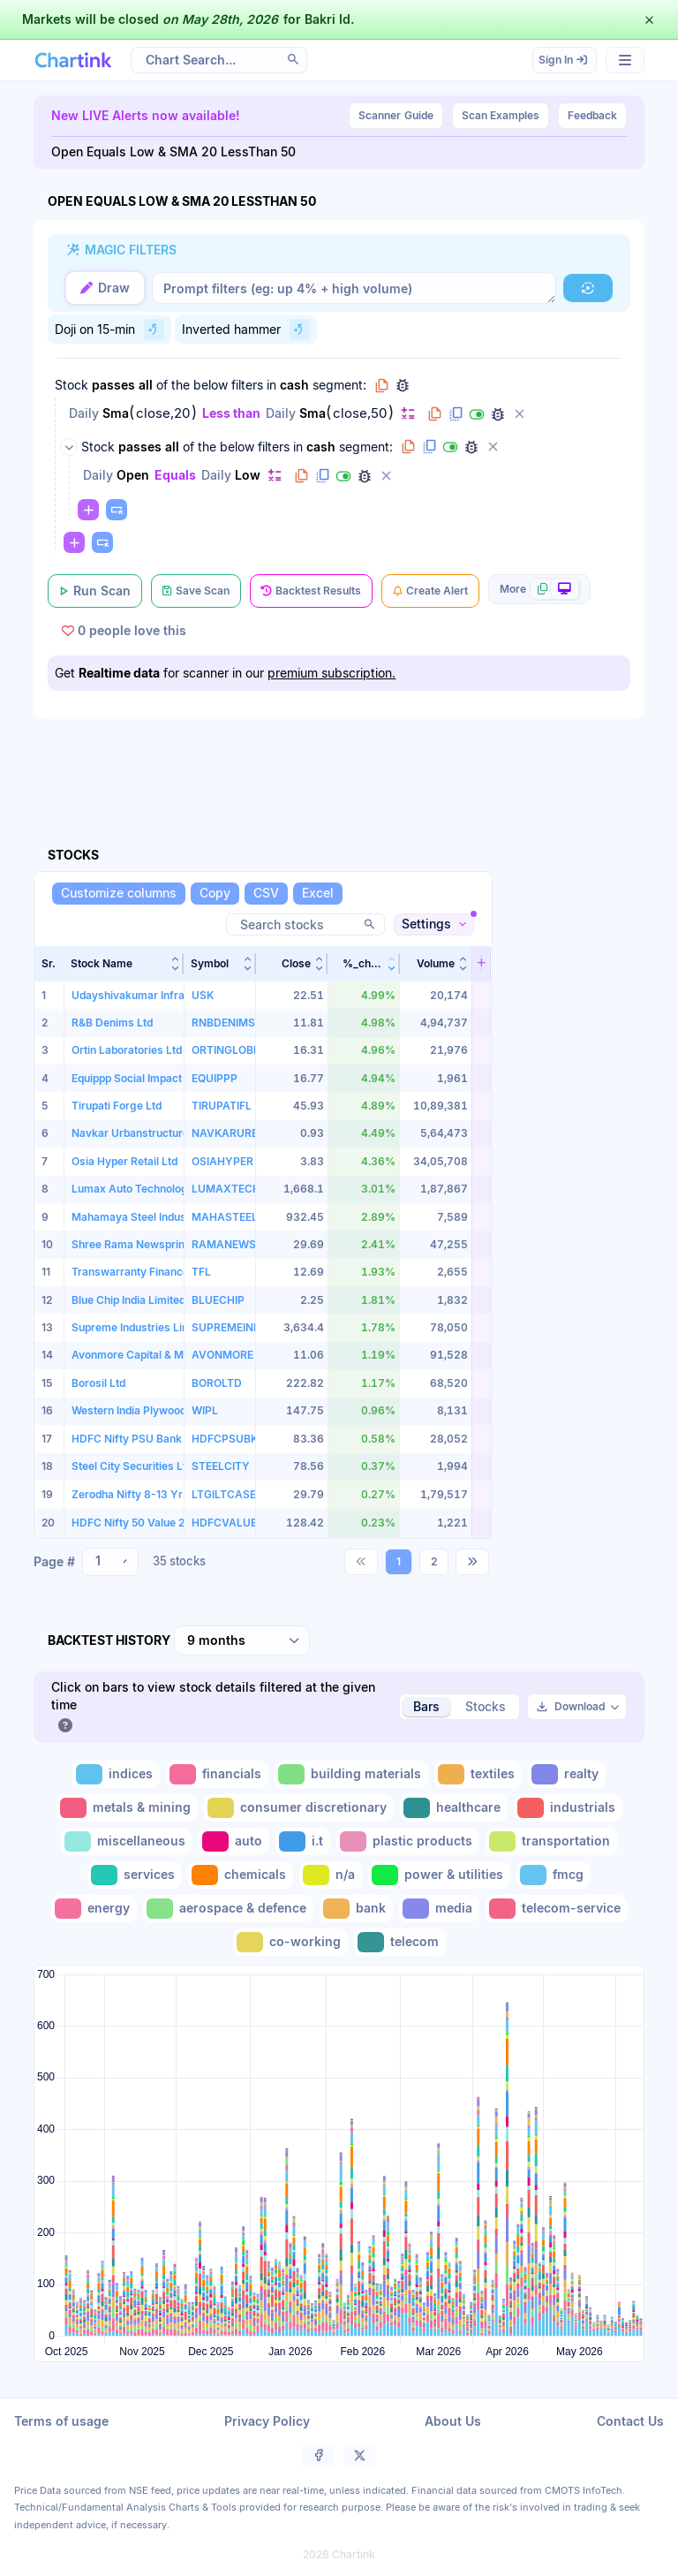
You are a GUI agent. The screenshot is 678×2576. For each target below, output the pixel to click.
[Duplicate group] (429, 447)
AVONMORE (222, 1354)
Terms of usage (61, 2420)
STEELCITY (221, 1466)
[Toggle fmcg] (553, 1875)
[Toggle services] (134, 1875)
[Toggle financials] (217, 1774)
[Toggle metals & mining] (127, 1808)
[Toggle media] (439, 1908)
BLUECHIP (218, 1300)
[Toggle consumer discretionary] (299, 1808)
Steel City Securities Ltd (132, 1466)
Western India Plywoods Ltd (141, 1410)
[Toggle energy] (94, 1908)
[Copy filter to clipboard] (434, 414)
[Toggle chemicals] (240, 1875)
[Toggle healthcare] (454, 1808)
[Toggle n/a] (330, 1875)
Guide (395, 116)
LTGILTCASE (224, 1494)
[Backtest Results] (311, 591)
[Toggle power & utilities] (439, 1875)
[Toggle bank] (356, 1908)
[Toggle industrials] (568, 1808)
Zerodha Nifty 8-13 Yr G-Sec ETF (156, 1494)
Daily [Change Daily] (84, 412)
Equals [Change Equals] (175, 474)
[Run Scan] (95, 591)
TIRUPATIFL (222, 1105)
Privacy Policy (267, 2420)
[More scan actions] (539, 589)
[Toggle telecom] (400, 1942)
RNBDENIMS (223, 1022)
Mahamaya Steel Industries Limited (160, 1217)
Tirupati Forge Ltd (117, 1105)
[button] (124, 964)
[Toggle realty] (567, 1774)
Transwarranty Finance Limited (150, 1271)
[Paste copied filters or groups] (116, 509)
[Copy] (215, 894)
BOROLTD (217, 1383)
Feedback (592, 115)
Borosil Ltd (98, 1383)
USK (203, 995)
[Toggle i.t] (302, 1841)
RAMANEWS (224, 1244)
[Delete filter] (519, 414)
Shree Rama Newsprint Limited (150, 1244)
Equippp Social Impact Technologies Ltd (171, 1078)
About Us (453, 2420)
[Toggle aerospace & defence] (228, 1908)
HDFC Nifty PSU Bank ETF (138, 1438)
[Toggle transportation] (551, 1841)
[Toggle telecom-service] (557, 1908)
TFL (201, 1271)
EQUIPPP (214, 1078)
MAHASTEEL (225, 1217)
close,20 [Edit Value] (163, 413)
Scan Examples (500, 115)
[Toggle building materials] (351, 1774)
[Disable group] (450, 447)
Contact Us (630, 2420)
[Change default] (408, 413)
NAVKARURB (225, 1133)
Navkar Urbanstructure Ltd (139, 1133)
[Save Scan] (196, 591)
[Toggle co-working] (290, 1942)
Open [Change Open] (133, 474)
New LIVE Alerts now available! (145, 115)
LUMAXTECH (226, 1188)
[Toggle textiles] (478, 1774)
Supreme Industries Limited (141, 1327)
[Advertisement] (355, 762)
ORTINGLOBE (226, 1050)
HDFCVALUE (224, 1522)
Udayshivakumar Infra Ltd (137, 995)
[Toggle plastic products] (407, 1841)
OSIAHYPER (222, 1161)
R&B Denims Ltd (112, 1022)
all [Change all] (146, 384)
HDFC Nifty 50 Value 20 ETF (143, 1522)
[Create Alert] (430, 591)
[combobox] (110, 1562)
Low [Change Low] (247, 474)
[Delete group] (492, 447)
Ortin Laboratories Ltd (127, 1050)
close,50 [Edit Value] (360, 413)
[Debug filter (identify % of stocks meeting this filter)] (498, 414)
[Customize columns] (119, 894)
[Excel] (318, 894)
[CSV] (266, 894)
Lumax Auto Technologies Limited (157, 1188)
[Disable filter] (476, 414)
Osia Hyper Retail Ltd (124, 1161)
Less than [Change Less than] (231, 412)
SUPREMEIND (226, 1327)
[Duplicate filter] (455, 414)
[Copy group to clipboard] (381, 385)
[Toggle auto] (234, 1841)
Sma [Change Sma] (115, 412)
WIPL (205, 1410)
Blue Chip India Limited (128, 1300)
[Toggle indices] (116, 1774)
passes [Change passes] (113, 384)
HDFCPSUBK (225, 1438)
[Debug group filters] (402, 385)
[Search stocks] (305, 924)
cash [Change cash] (294, 384)
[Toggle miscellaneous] (126, 1841)
